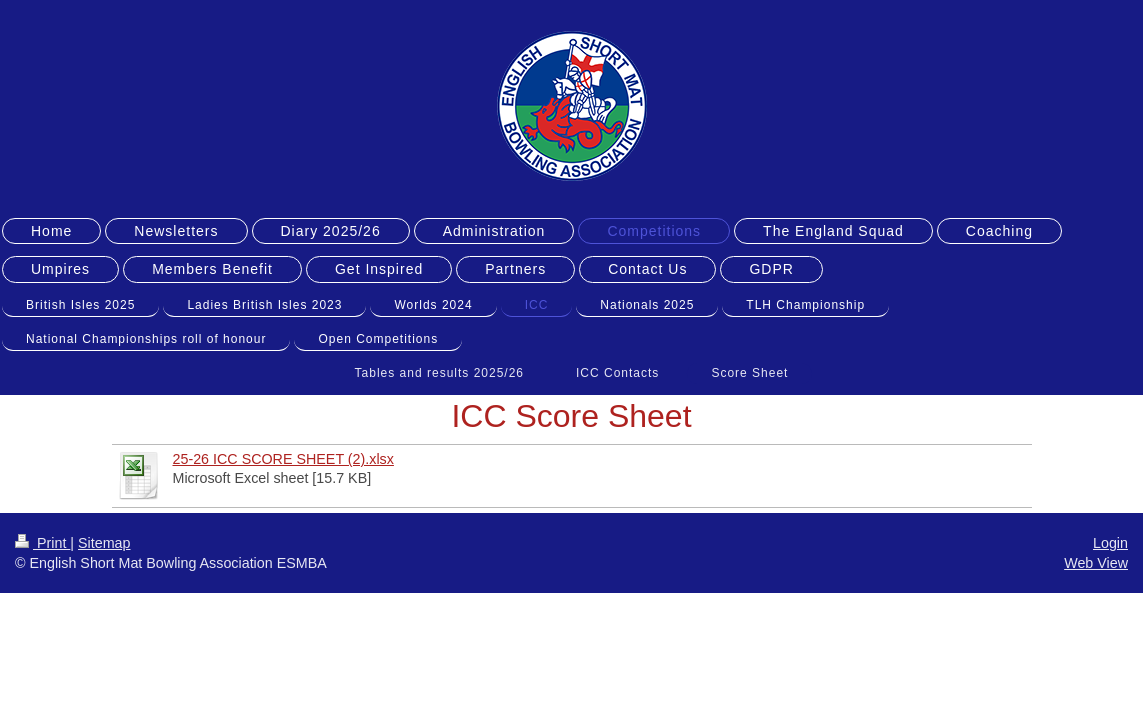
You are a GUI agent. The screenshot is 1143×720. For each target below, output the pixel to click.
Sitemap (104, 543)
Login (1110, 543)
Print (42, 543)
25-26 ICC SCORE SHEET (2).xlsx (283, 459)
